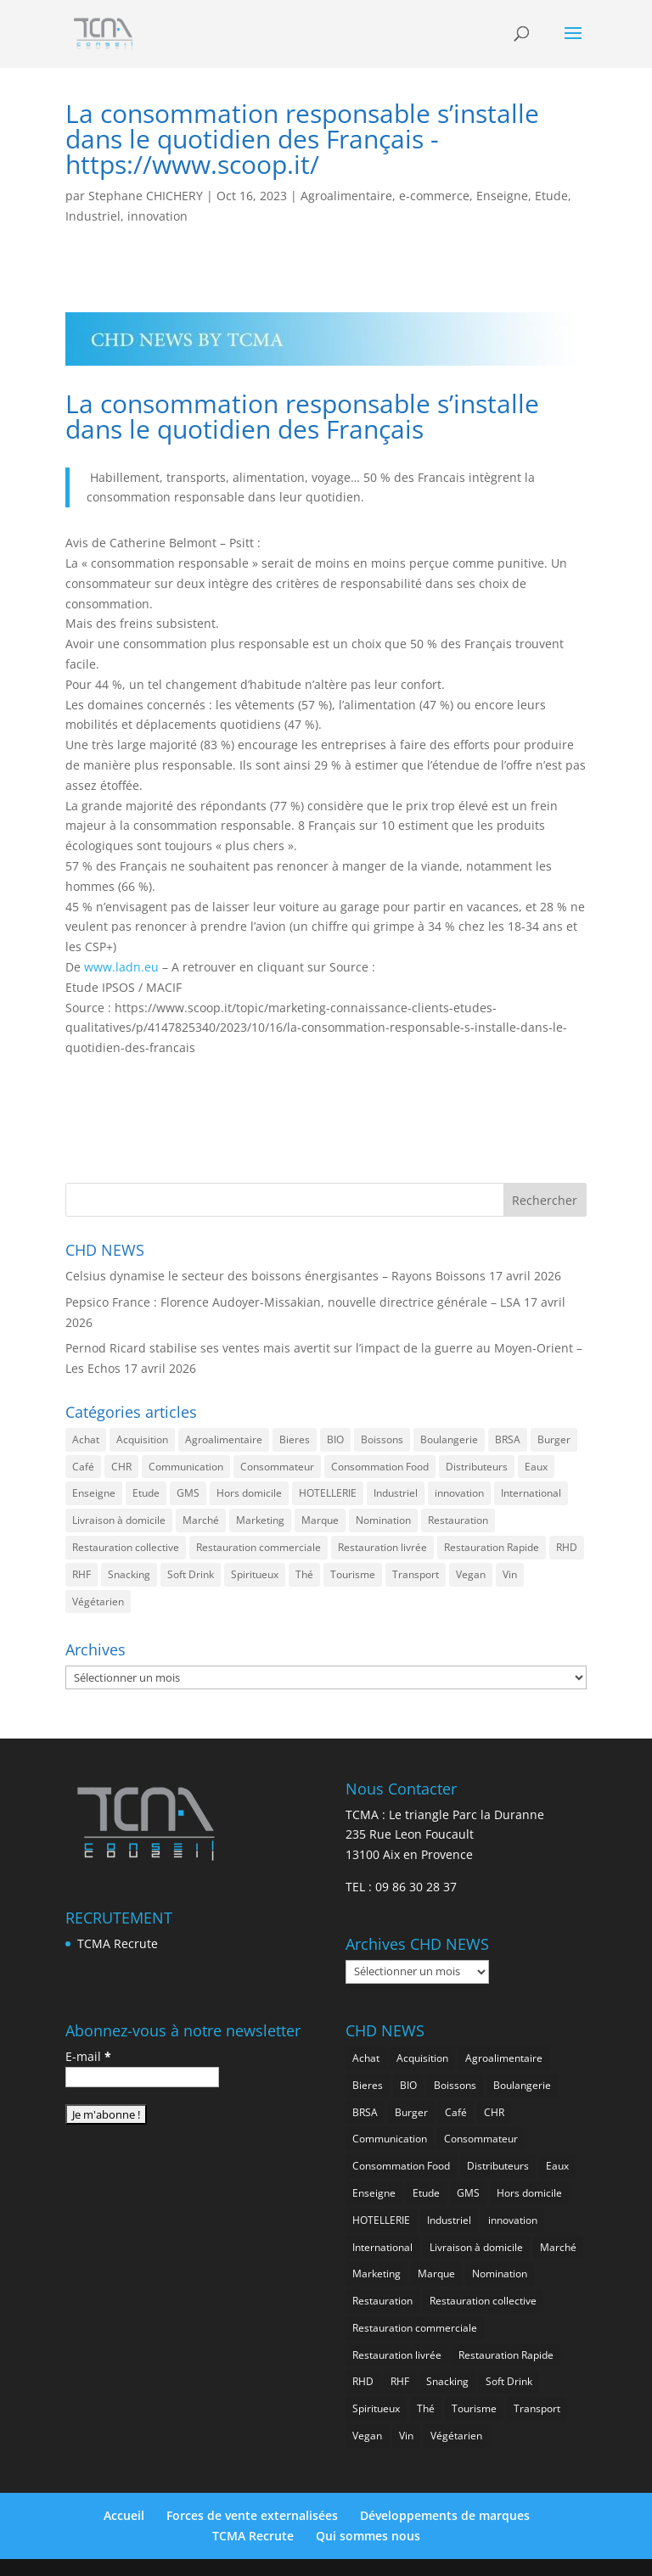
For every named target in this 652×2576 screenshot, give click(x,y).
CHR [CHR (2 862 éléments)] (121, 1466)
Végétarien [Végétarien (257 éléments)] (98, 1601)
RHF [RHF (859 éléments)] (81, 1574)
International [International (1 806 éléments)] (531, 1493)
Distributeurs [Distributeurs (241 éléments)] (477, 1466)
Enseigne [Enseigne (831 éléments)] (93, 1493)
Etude (551, 196)
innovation (157, 216)
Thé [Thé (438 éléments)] (304, 1574)
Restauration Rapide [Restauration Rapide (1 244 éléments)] (491, 1547)
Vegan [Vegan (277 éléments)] (471, 1574)
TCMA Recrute (117, 1943)
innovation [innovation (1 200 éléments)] (459, 1493)
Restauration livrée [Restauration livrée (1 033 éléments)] (382, 1547)
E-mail (88, 2056)
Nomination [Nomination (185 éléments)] (383, 1520)
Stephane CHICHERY (145, 196)
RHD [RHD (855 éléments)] (566, 1547)
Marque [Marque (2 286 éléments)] (320, 1520)
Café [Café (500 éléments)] (83, 1466)
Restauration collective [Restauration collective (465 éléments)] (125, 1547)
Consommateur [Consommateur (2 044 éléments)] (277, 1466)
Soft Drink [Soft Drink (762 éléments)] (190, 1574)
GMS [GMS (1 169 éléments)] (188, 1493)
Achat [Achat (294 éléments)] (85, 1439)
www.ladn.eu (123, 967)
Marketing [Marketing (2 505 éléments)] (260, 1520)
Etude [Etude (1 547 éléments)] (146, 1493)
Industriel (93, 216)
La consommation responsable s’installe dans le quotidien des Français (302, 416)
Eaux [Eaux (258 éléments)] (536, 1466)
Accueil (124, 2515)
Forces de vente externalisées (252, 2515)
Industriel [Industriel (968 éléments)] (396, 1493)
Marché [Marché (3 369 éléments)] (201, 1520)
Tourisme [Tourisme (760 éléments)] (352, 1574)
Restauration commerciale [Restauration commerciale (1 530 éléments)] (258, 1547)
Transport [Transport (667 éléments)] (415, 1574)
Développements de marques (445, 2515)
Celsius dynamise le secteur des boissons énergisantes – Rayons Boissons (275, 1276)
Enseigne (502, 196)
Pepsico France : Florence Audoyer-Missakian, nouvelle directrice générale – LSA (292, 1302)
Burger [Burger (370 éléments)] (553, 1439)
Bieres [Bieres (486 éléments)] (294, 1439)
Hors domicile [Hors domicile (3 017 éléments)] (249, 1493)
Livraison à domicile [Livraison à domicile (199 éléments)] (119, 1520)
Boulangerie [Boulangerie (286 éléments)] (449, 1439)
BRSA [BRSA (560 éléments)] (507, 1439)
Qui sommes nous (368, 2536)
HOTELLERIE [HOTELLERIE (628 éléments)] (328, 1493)
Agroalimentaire (346, 196)
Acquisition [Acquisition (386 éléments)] (142, 1439)
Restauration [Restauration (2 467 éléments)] (458, 1520)
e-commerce (434, 196)
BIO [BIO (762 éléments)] (335, 1439)
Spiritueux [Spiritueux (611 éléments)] (254, 1574)
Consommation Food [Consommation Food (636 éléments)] (380, 1466)
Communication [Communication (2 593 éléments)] (186, 1466)
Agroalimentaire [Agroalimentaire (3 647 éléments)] (223, 1439)
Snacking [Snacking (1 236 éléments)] (129, 1574)
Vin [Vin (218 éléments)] (510, 1574)
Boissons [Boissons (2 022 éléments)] (382, 1439)
